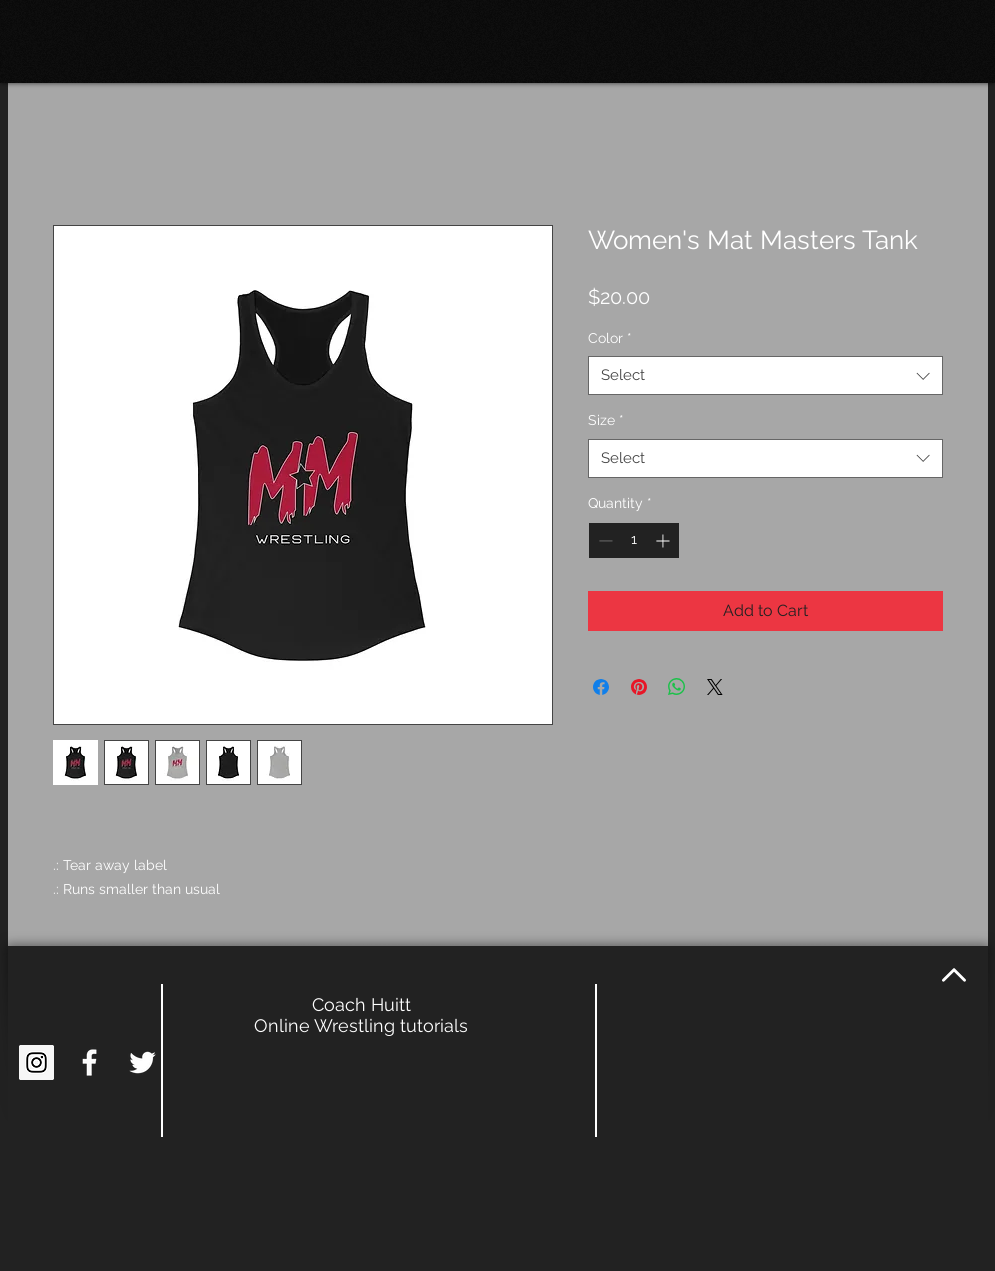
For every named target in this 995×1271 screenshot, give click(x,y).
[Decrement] (603, 540)
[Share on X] (715, 687)
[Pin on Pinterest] (639, 687)
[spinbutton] (634, 540)
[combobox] (765, 375)
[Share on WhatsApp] (677, 687)
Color (610, 338)
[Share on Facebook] (601, 687)
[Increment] (664, 540)
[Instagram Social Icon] (36, 1062)
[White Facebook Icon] (89, 1062)
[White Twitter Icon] (142, 1062)
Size (606, 420)
